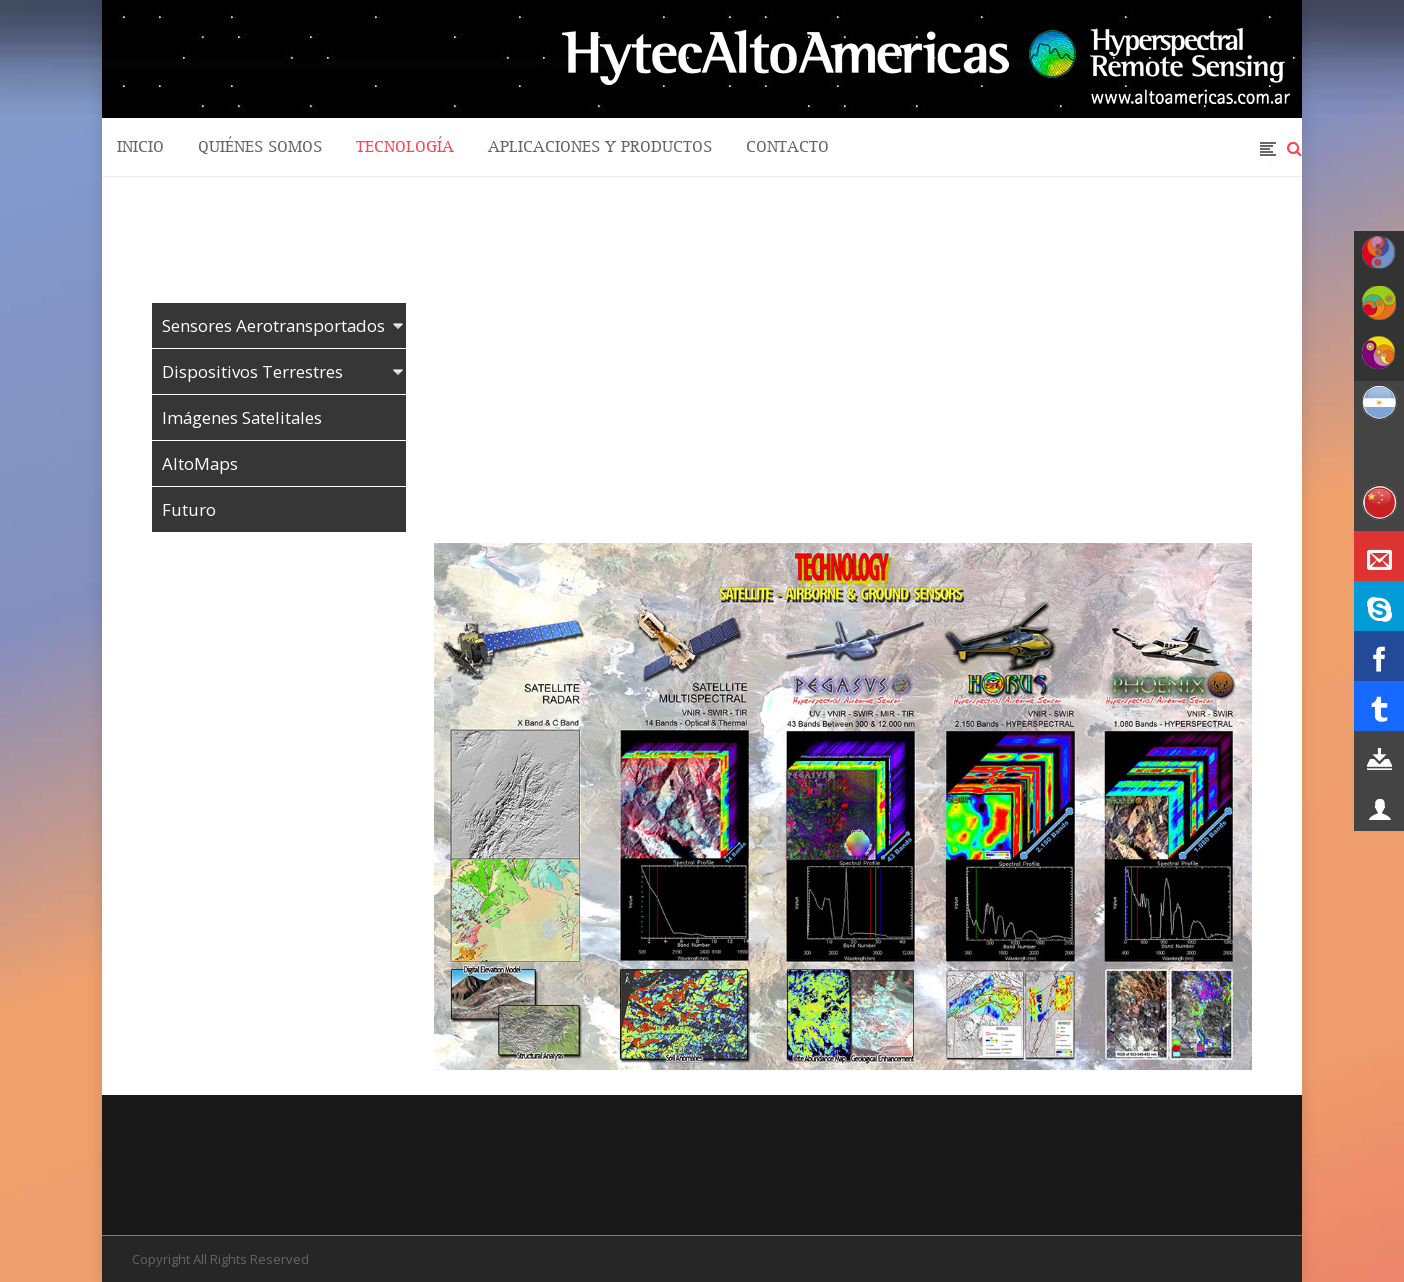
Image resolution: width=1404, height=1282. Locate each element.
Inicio (140, 147)
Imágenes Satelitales (242, 417)
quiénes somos (260, 147)
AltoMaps (200, 463)
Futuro (189, 509)
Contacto (787, 147)
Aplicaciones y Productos (600, 147)
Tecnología (405, 147)
